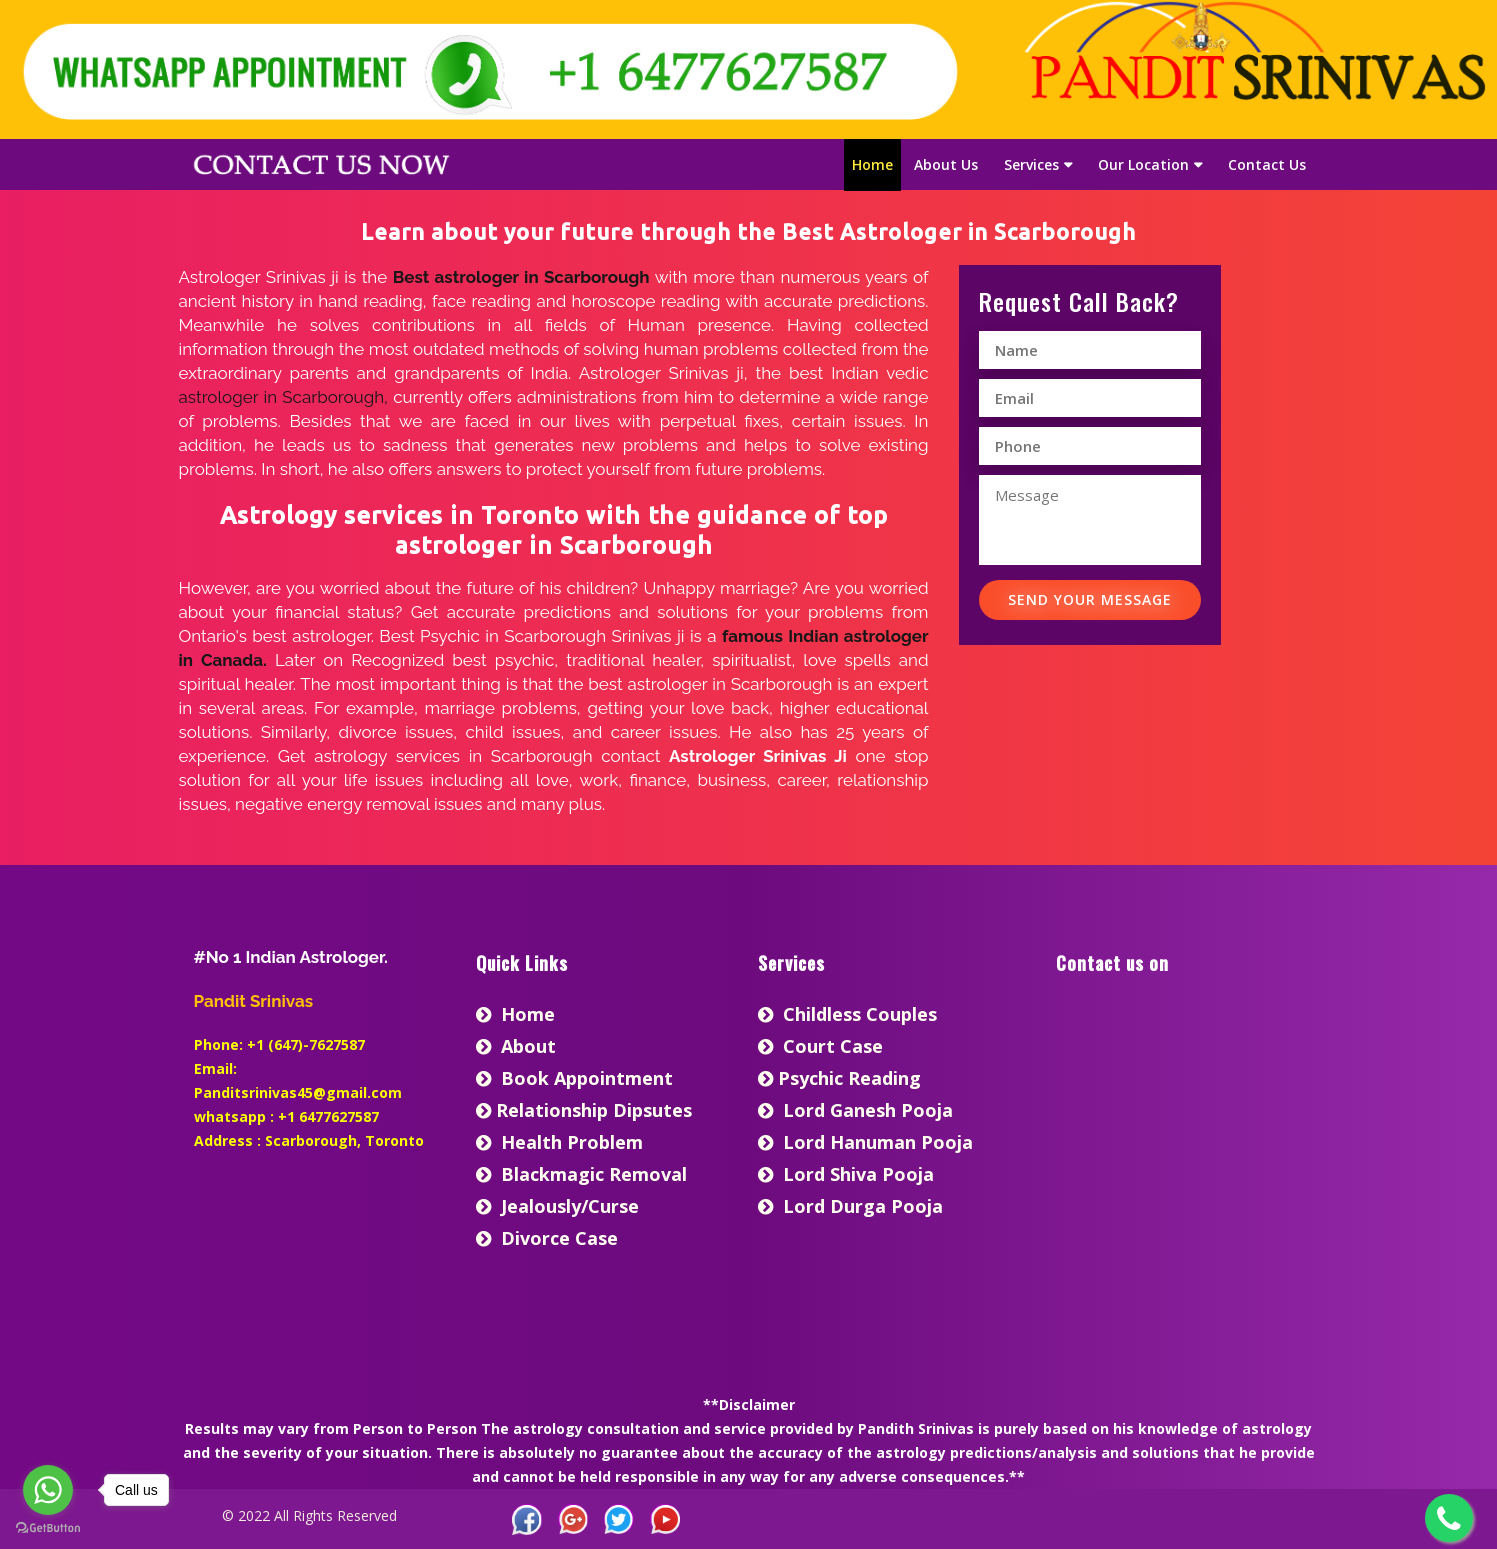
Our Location (1143, 164)
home (515, 1014)
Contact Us (1267, 164)
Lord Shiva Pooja (846, 1174)
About (516, 1046)
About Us (946, 164)
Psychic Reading (839, 1078)
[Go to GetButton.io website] (48, 1528)
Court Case (820, 1046)
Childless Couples (847, 1014)
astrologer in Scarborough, (283, 397)
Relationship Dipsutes (584, 1110)
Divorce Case (547, 1238)
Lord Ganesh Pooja (855, 1110)
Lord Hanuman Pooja (865, 1142)
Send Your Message (1090, 599)
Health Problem (559, 1142)
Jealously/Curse (557, 1206)
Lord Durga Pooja (850, 1206)
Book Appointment (574, 1078)
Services (1031, 164)
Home (872, 164)
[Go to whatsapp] (48, 1490)
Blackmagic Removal (581, 1174)
